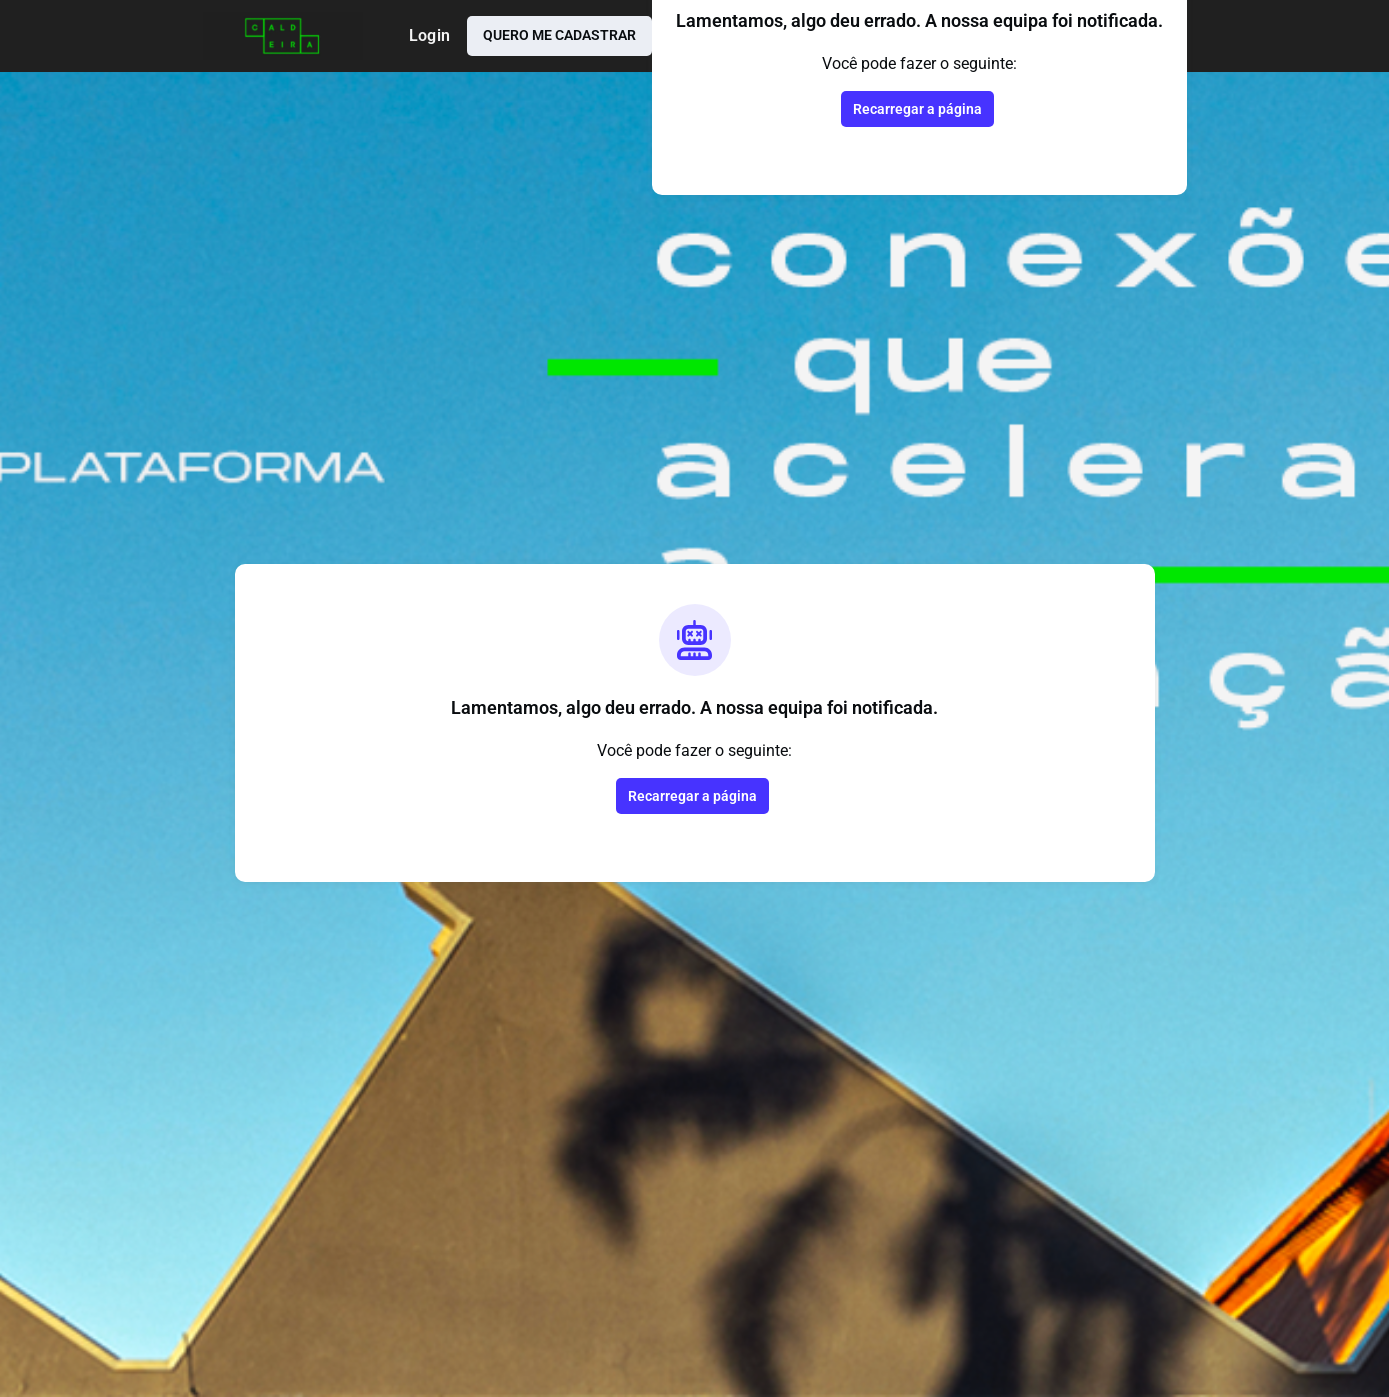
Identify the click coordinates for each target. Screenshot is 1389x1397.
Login (430, 35)
